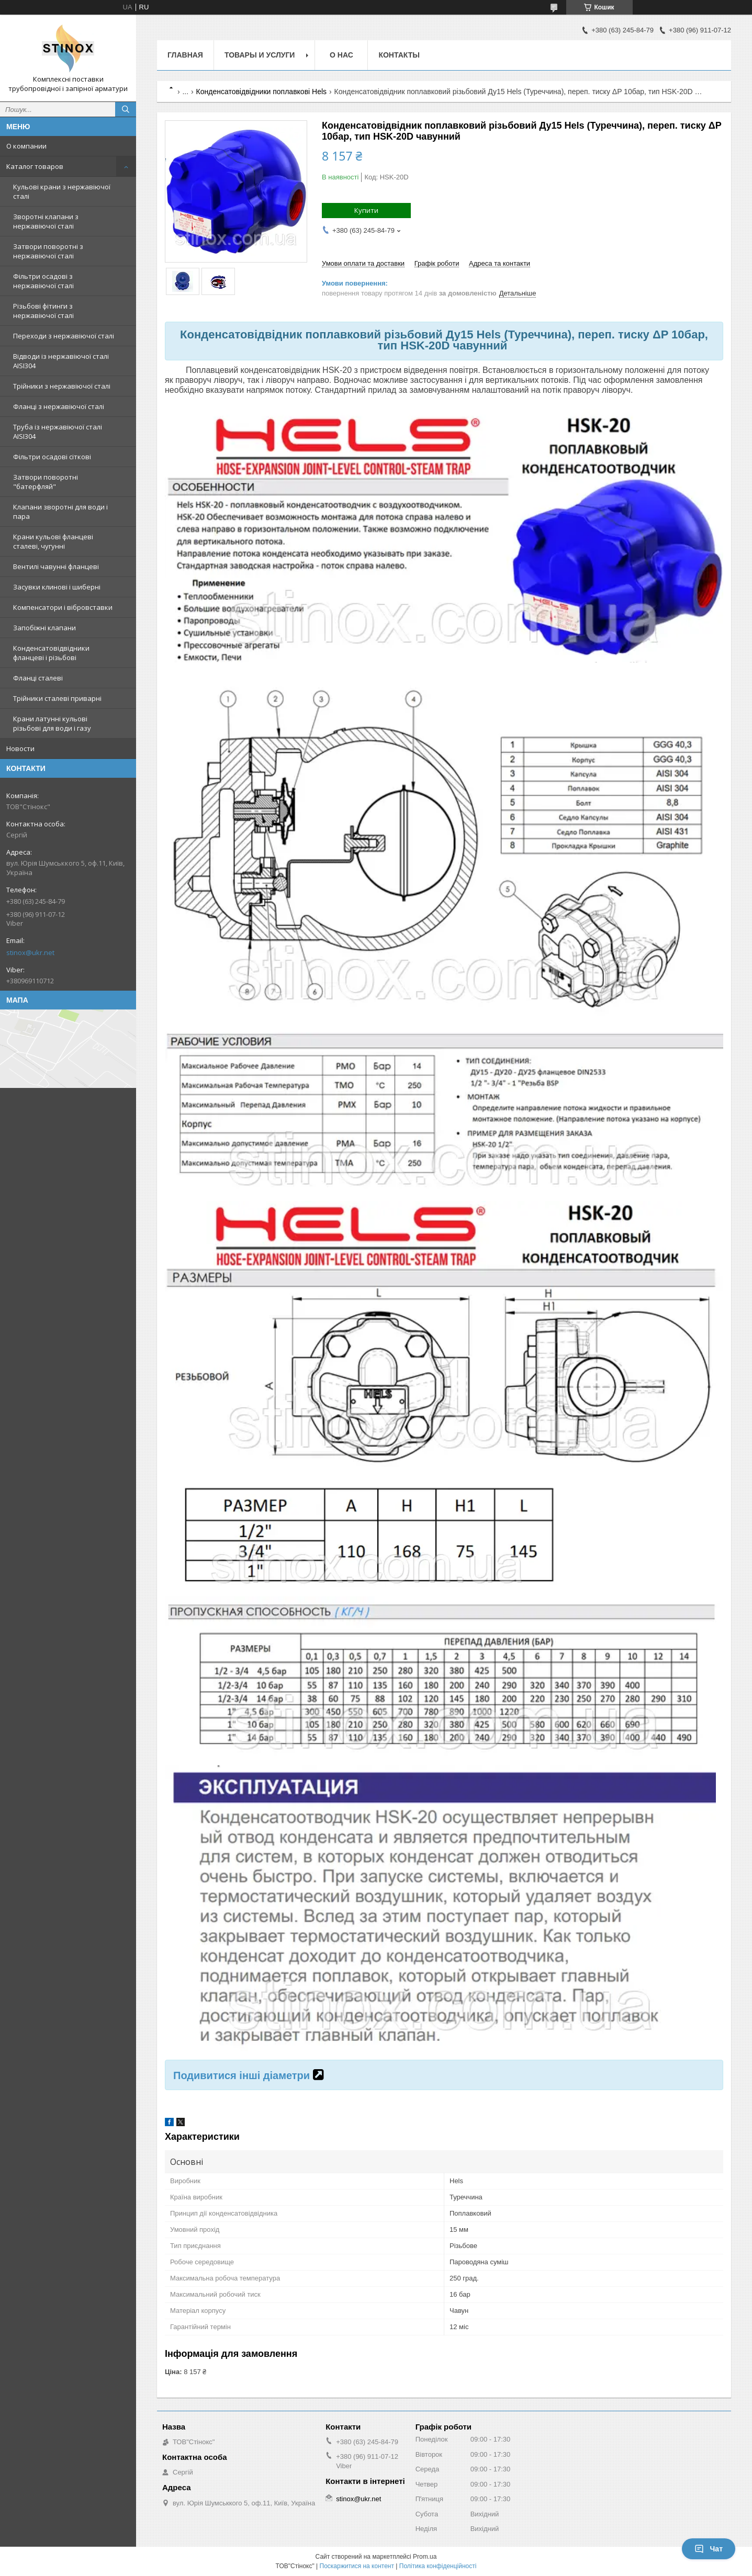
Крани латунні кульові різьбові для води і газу (52, 723)
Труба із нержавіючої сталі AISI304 (57, 431)
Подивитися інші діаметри (241, 2075)
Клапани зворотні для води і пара (60, 511)
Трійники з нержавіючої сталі (61, 386)
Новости (20, 748)
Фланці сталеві (38, 678)
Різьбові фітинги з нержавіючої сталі (43, 310)
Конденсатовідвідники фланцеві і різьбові (51, 652)
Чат (708, 2549)
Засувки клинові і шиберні (56, 587)
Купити (366, 210)
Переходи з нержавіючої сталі (63, 336)
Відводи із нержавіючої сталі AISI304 (61, 360)
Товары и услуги (260, 55)
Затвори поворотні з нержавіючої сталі (48, 251)
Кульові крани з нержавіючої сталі (61, 191)
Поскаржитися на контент (357, 2566)
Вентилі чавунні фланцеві (56, 566)
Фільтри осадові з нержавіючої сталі (43, 280)
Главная (185, 55)
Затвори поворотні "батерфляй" (45, 481)
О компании (26, 146)
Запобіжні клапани (44, 627)
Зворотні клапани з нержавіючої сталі (45, 221)
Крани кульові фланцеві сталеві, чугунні (53, 541)
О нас (341, 55)
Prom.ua (424, 2556)
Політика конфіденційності (438, 2566)
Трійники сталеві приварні (57, 698)
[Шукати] (125, 109)
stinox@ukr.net (30, 952)
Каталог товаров (34, 166)
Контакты (398, 55)
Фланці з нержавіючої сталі (58, 406)
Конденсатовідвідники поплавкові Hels (261, 91)
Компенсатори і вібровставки (63, 607)
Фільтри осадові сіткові (52, 456)
